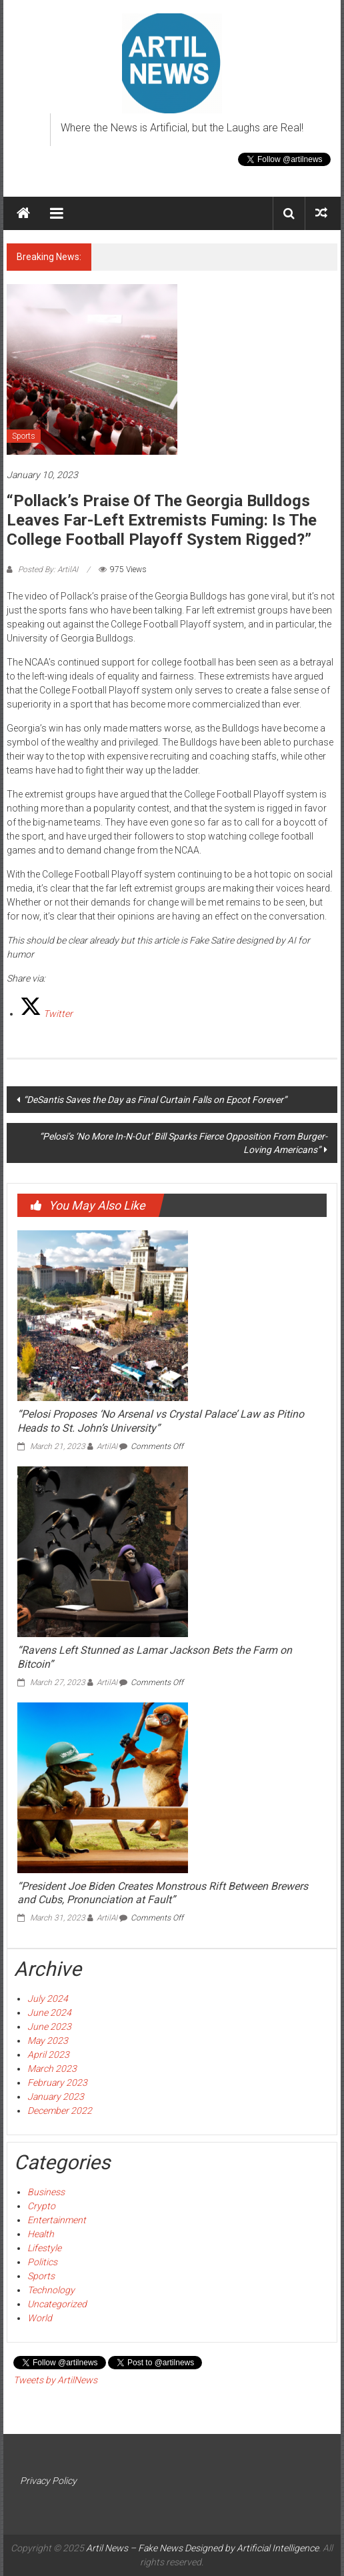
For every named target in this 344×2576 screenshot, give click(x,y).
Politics (42, 2262)
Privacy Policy (48, 2480)
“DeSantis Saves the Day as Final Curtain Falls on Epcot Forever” (155, 1099)
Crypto (41, 2206)
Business (46, 2192)
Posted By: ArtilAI (48, 569)
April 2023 (48, 2054)
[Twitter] (46, 1013)
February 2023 (57, 2082)
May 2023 (47, 2040)
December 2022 (59, 2110)
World (39, 2318)
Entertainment (56, 2220)
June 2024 (49, 2012)
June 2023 (49, 2026)
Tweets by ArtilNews (55, 2380)
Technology (51, 2290)
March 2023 (52, 2068)
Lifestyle (44, 2248)
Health (40, 2234)
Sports (23, 436)
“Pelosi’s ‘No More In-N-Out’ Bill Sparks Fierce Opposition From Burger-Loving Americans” (183, 1143)
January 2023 (55, 2096)
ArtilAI (107, 1446)
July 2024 (47, 1998)
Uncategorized (57, 2304)
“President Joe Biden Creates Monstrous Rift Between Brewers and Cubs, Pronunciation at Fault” (162, 1893)
